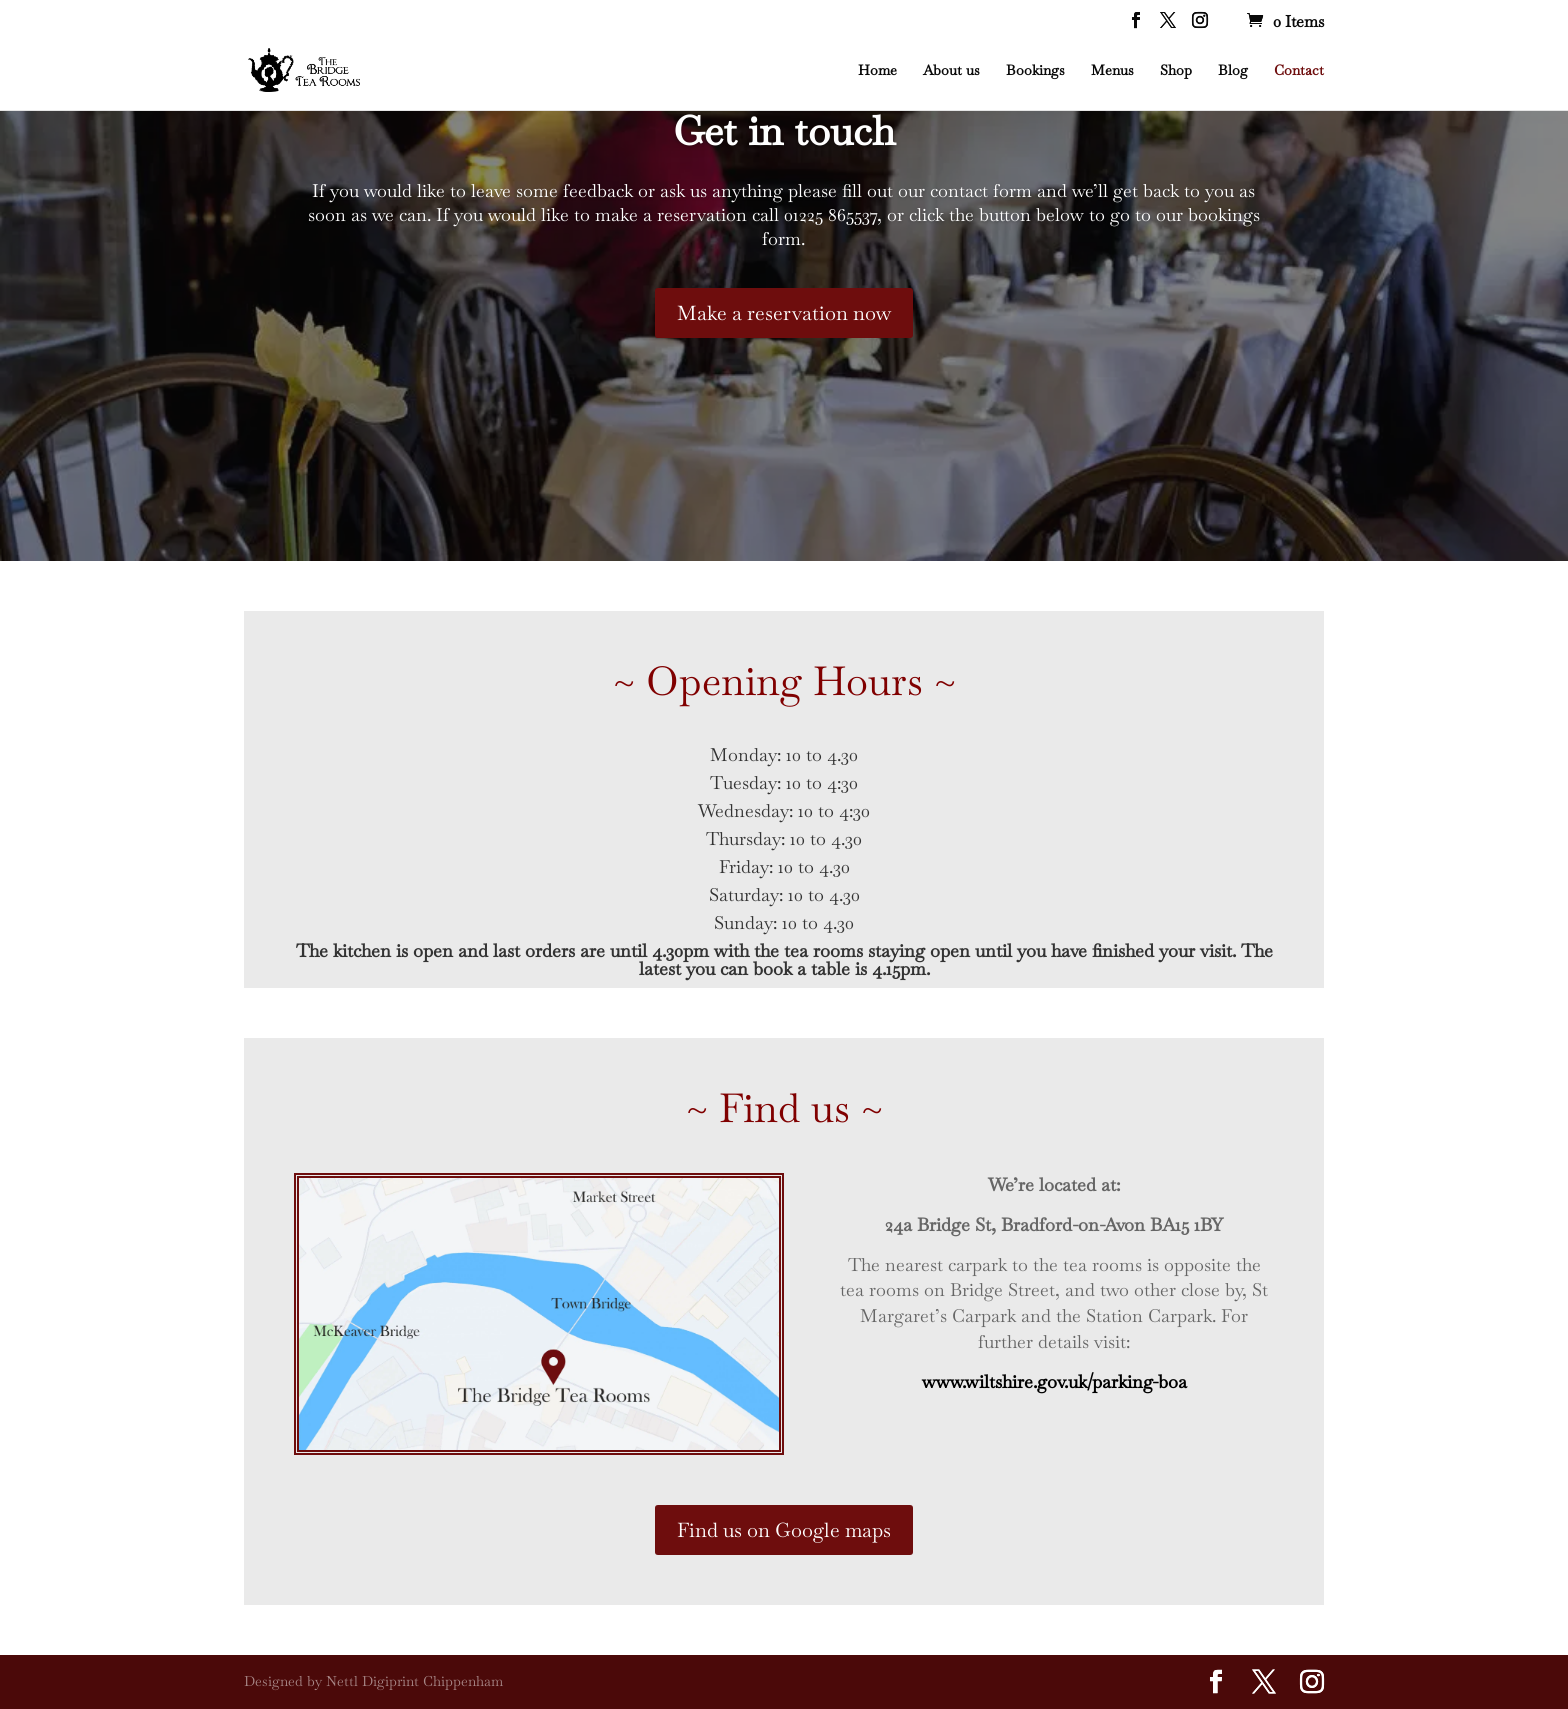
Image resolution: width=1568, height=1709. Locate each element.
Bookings (1035, 71)
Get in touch (784, 131)
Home (877, 71)
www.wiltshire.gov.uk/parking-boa (1054, 1381)
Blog (1233, 71)
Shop (1176, 71)
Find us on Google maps (784, 1530)
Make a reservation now (784, 313)
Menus (1112, 71)
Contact (1299, 71)
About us (951, 71)
